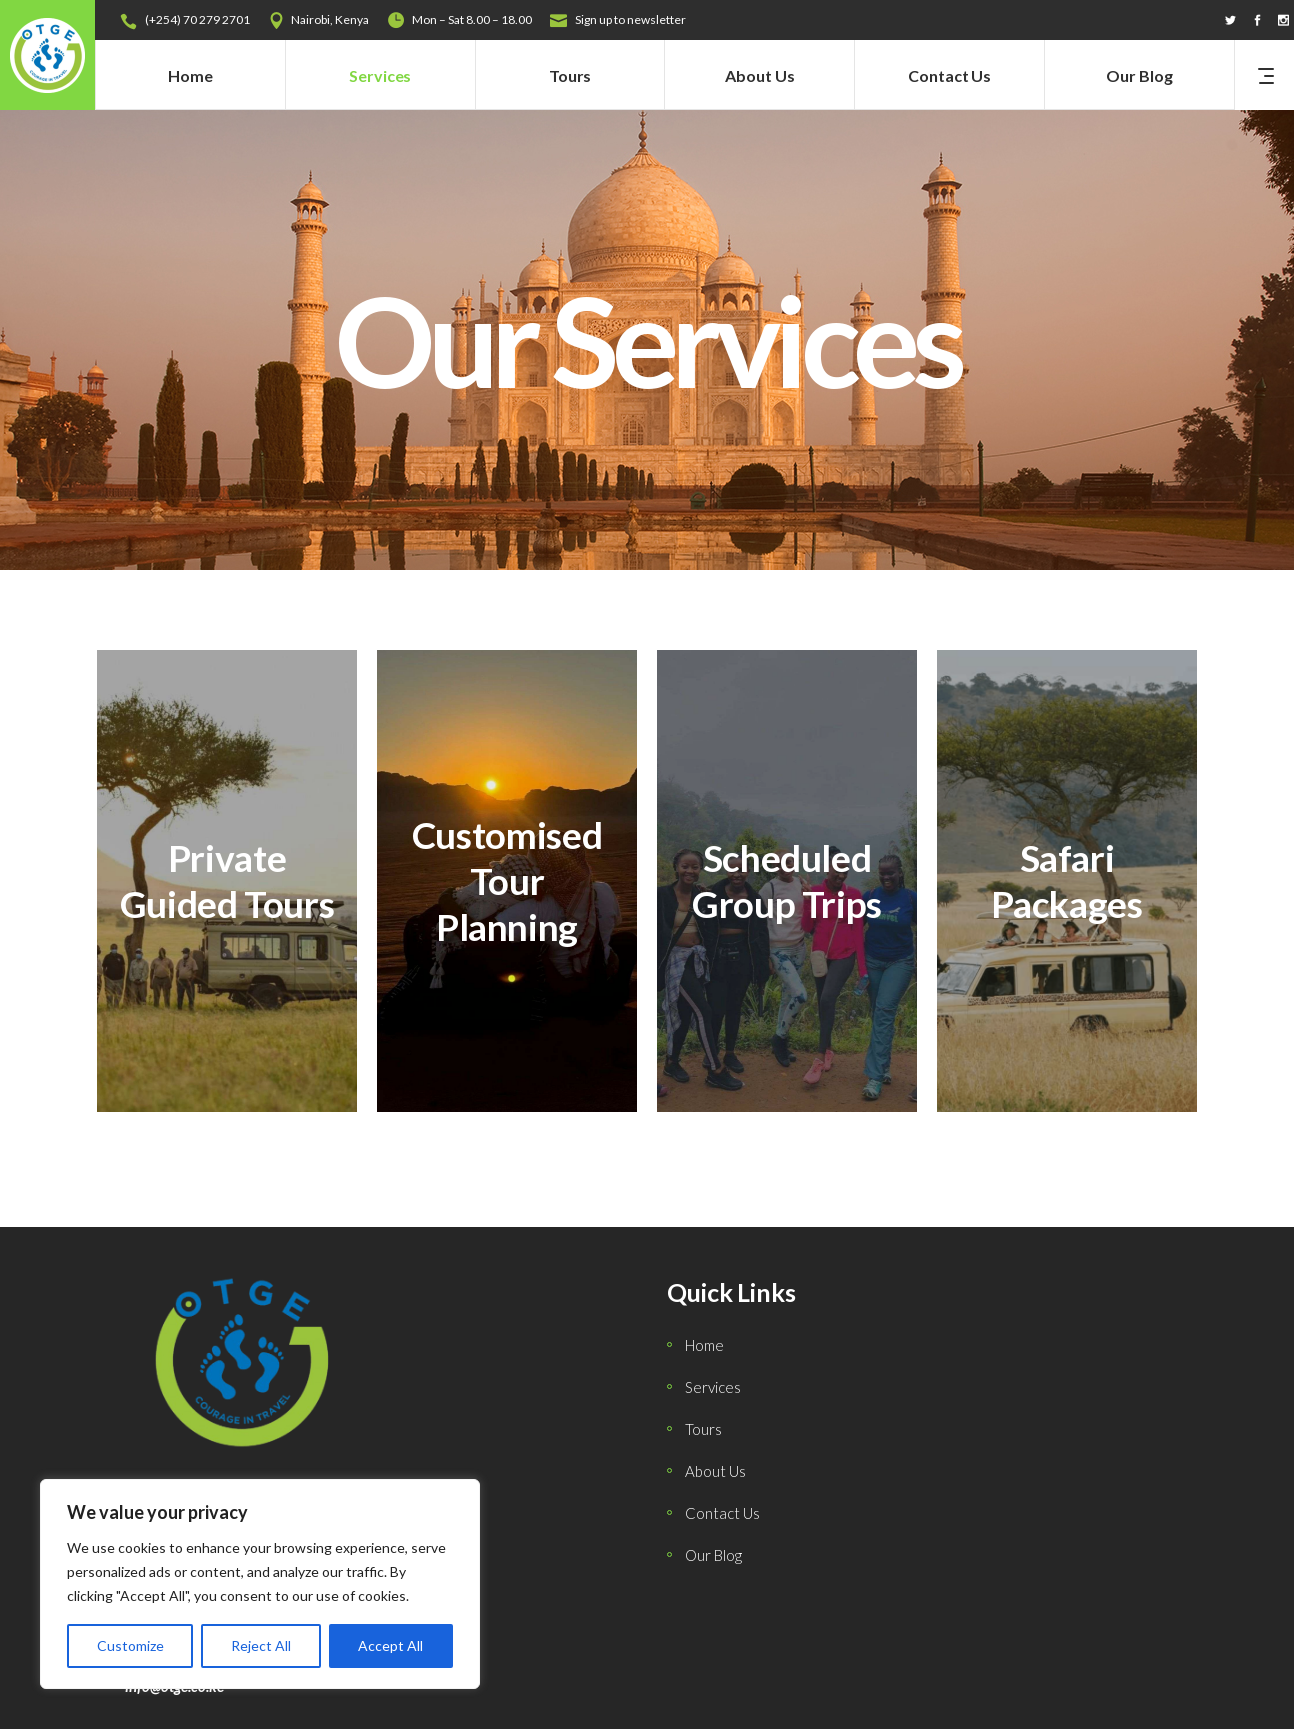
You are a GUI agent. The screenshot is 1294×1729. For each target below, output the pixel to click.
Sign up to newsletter (630, 19)
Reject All (261, 1645)
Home (704, 1345)
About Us (715, 1471)
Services (713, 1387)
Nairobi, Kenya (330, 19)
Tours (703, 1429)
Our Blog (713, 1555)
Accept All (390, 1645)
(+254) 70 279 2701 (197, 19)
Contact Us (722, 1513)
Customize (130, 1645)
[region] (260, 1584)
